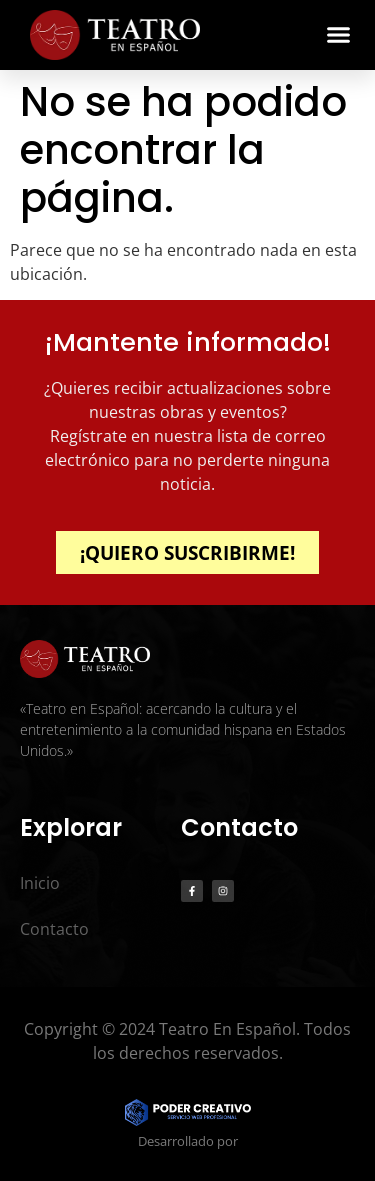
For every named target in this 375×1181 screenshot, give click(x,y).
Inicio (40, 883)
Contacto (54, 929)
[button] (339, 35)
